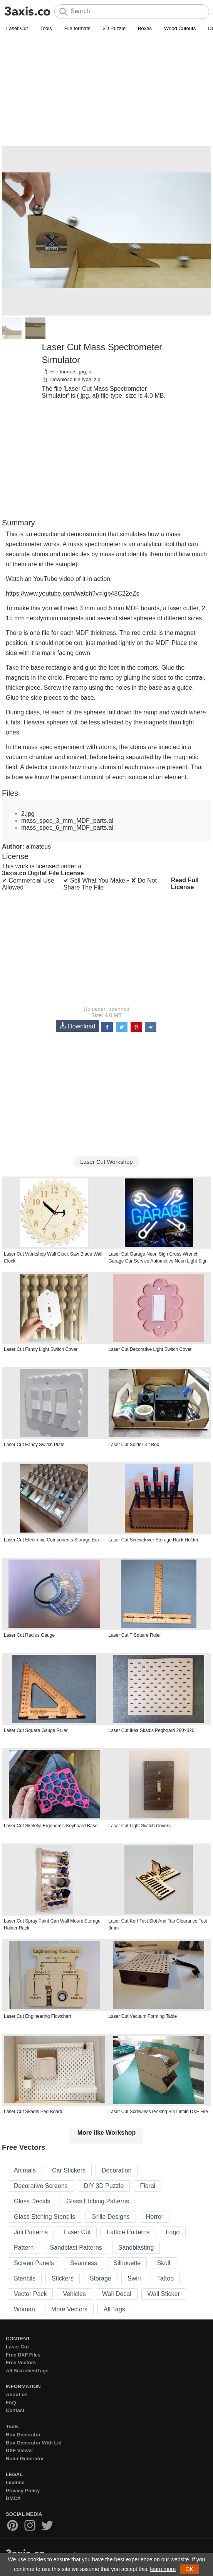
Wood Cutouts (180, 28)
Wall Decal (116, 2294)
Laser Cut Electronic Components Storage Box (52, 1540)
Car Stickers (69, 2170)
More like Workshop (106, 2132)
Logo (173, 2232)
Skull (163, 2263)
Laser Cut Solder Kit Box (134, 1444)
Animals (25, 2170)
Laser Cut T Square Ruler (135, 1635)
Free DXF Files (23, 2355)
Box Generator (23, 2435)
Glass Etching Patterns (97, 2201)
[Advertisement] (106, 91)
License (15, 2482)
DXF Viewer (19, 2450)
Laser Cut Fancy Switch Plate (34, 1444)
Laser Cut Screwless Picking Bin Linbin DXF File (158, 2111)
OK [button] (189, 2569)
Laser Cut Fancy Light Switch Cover (40, 1349)
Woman (24, 2309)
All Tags (114, 2309)
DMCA (13, 2498)
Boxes (145, 28)
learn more (163, 2569)
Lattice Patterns (128, 2232)
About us (16, 2394)
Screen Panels (34, 2263)
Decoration (116, 2170)
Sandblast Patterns (76, 2247)
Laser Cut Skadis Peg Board (33, 2111)
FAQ (11, 2403)
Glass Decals (32, 2201)
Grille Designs (110, 2216)
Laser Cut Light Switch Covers (140, 1825)
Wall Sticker (164, 2294)
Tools (46, 28)
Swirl (134, 2278)
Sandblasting (136, 2247)
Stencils (24, 2278)
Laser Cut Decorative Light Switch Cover (150, 1349)
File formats (77, 28)
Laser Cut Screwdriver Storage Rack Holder (153, 1540)
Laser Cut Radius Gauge (29, 1635)
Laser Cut (17, 28)
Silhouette (127, 2263)
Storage (100, 2278)
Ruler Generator (25, 2458)
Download (77, 1026)
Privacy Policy (23, 2490)
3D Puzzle (114, 28)
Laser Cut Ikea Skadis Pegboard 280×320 (152, 1730)
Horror (154, 2216)
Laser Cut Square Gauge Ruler (35, 1730)
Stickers (63, 2278)
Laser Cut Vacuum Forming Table (143, 2016)
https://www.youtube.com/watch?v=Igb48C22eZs (72, 593)
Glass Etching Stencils (44, 2216)
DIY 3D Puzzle (104, 2186)
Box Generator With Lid (34, 2443)
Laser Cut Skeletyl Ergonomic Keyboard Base (50, 1825)
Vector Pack (30, 2294)
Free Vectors (21, 2362)
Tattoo (165, 2278)
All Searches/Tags (27, 2370)
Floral (147, 2186)
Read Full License (185, 883)
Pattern (24, 2247)
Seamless (83, 2263)
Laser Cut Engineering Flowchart (37, 2016)
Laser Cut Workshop (106, 1161)
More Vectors (69, 2309)
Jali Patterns (31, 2232)
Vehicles (74, 2294)
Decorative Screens (41, 2186)
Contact (15, 2410)
